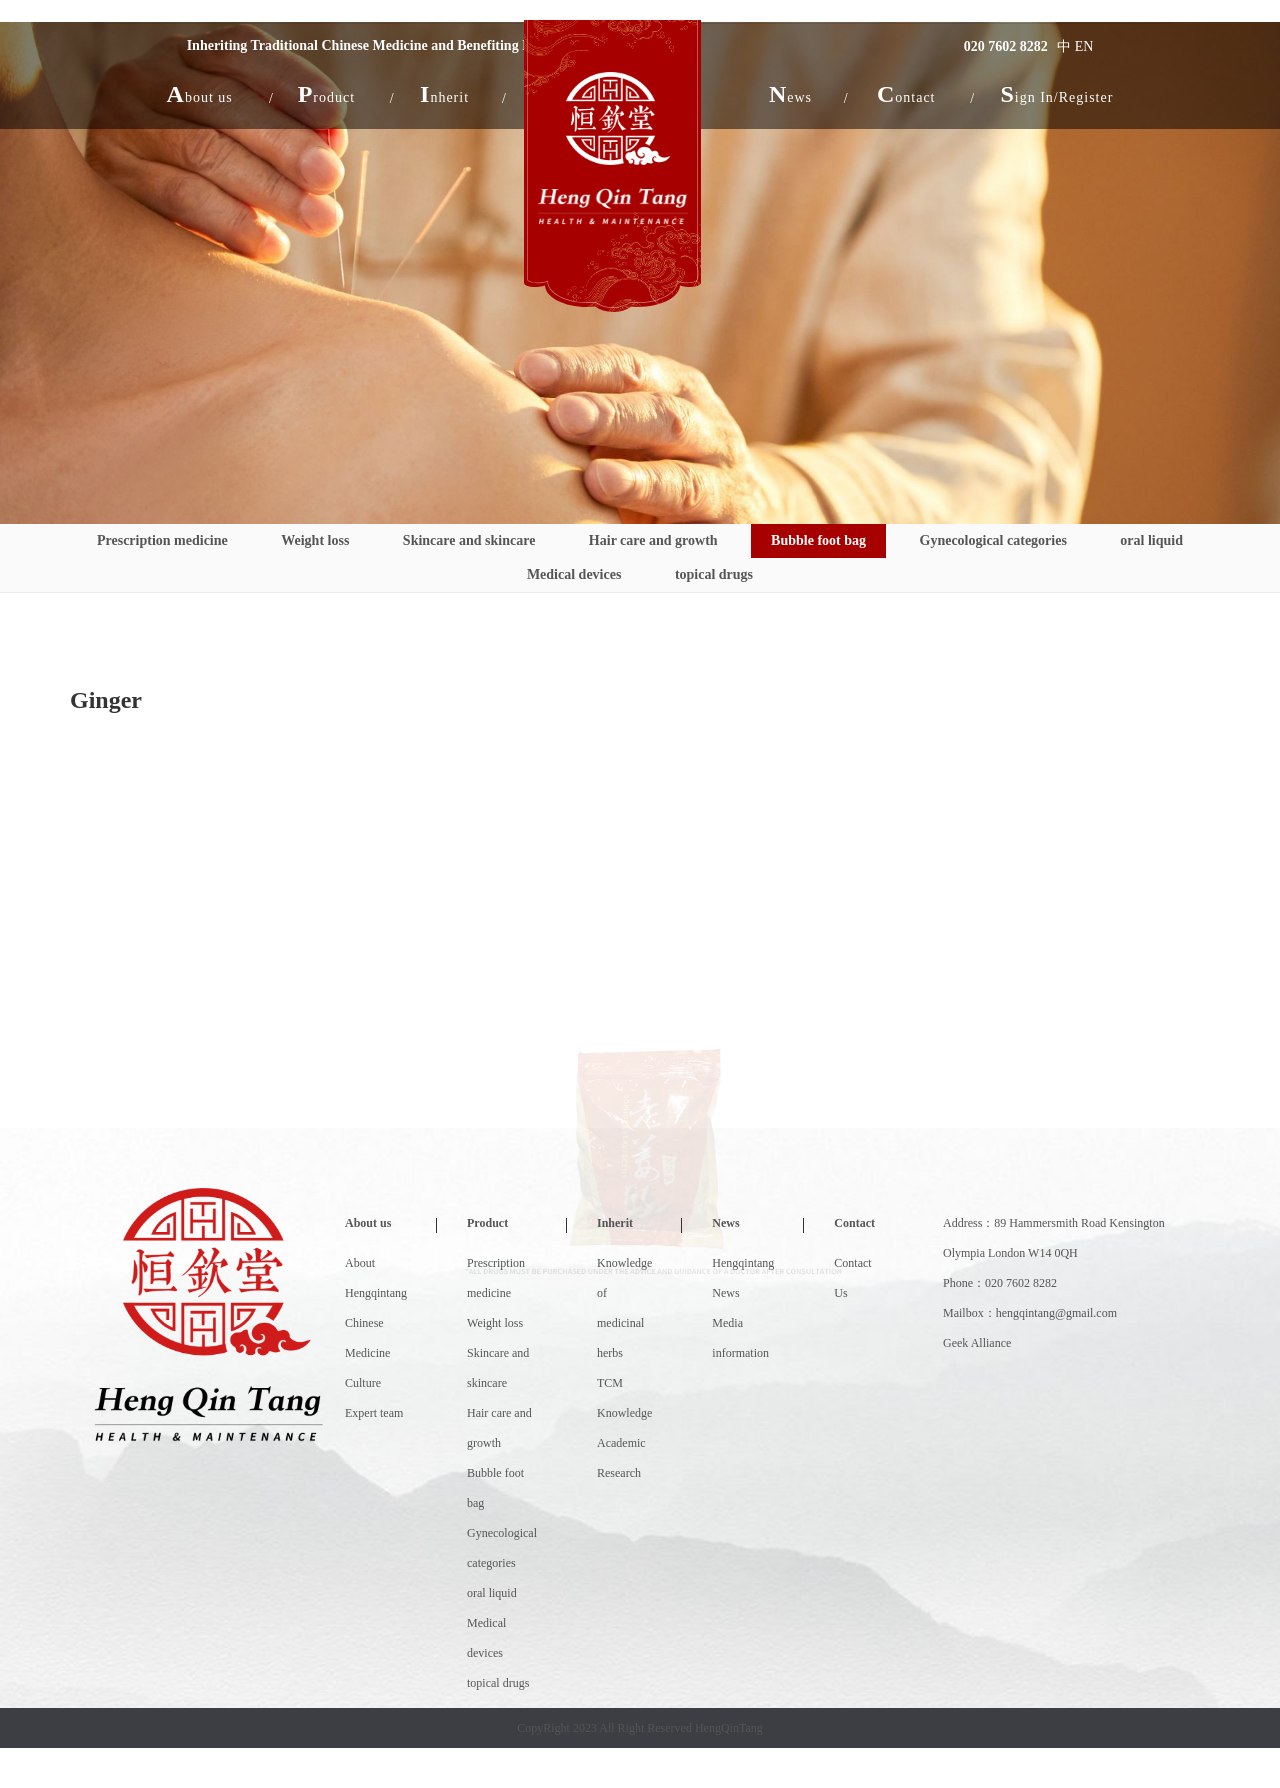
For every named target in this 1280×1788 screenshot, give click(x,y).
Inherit (615, 1223)
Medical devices (574, 574)
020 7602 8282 (1006, 46)
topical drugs (714, 574)
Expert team (374, 1413)
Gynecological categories (993, 540)
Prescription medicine (162, 540)
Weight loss (315, 540)
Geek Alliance (977, 1343)
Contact (854, 1223)
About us (368, 1223)
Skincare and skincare (469, 540)
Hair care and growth (653, 540)
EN (1084, 46)
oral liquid (1151, 540)
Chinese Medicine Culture (367, 1353)
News (725, 1223)
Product (487, 1223)
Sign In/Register (1056, 94)
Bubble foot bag (818, 540)
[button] (200, 94)
